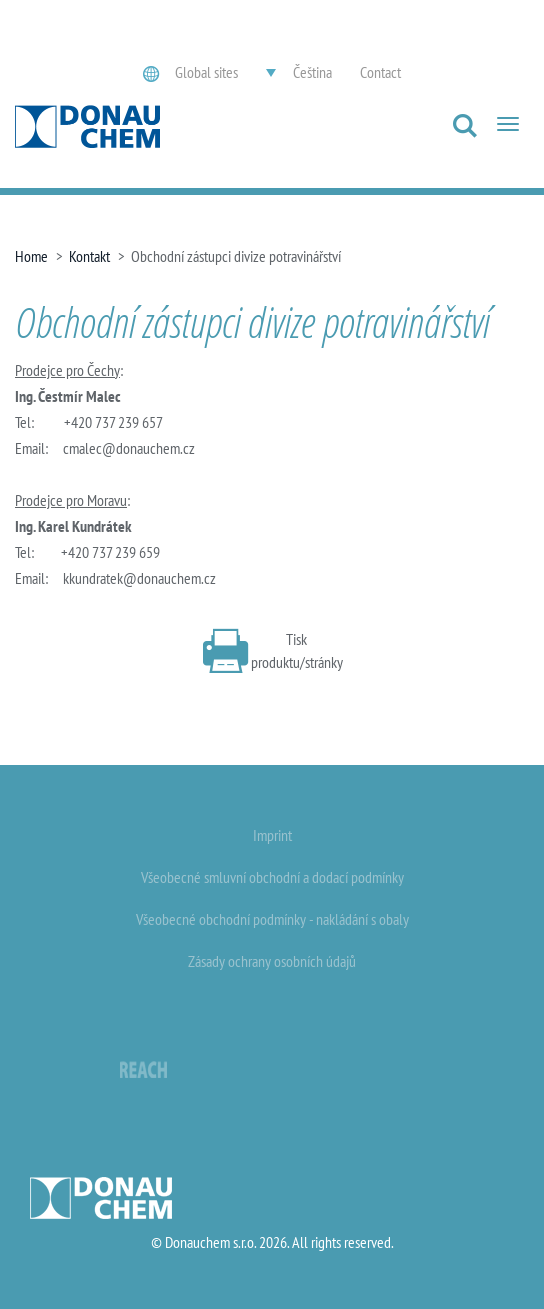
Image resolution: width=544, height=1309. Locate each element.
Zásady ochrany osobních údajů (272, 961)
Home (31, 256)
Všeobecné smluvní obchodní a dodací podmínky (272, 877)
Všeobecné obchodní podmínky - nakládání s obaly (272, 919)
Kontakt (89, 256)
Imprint (272, 835)
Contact (380, 72)
